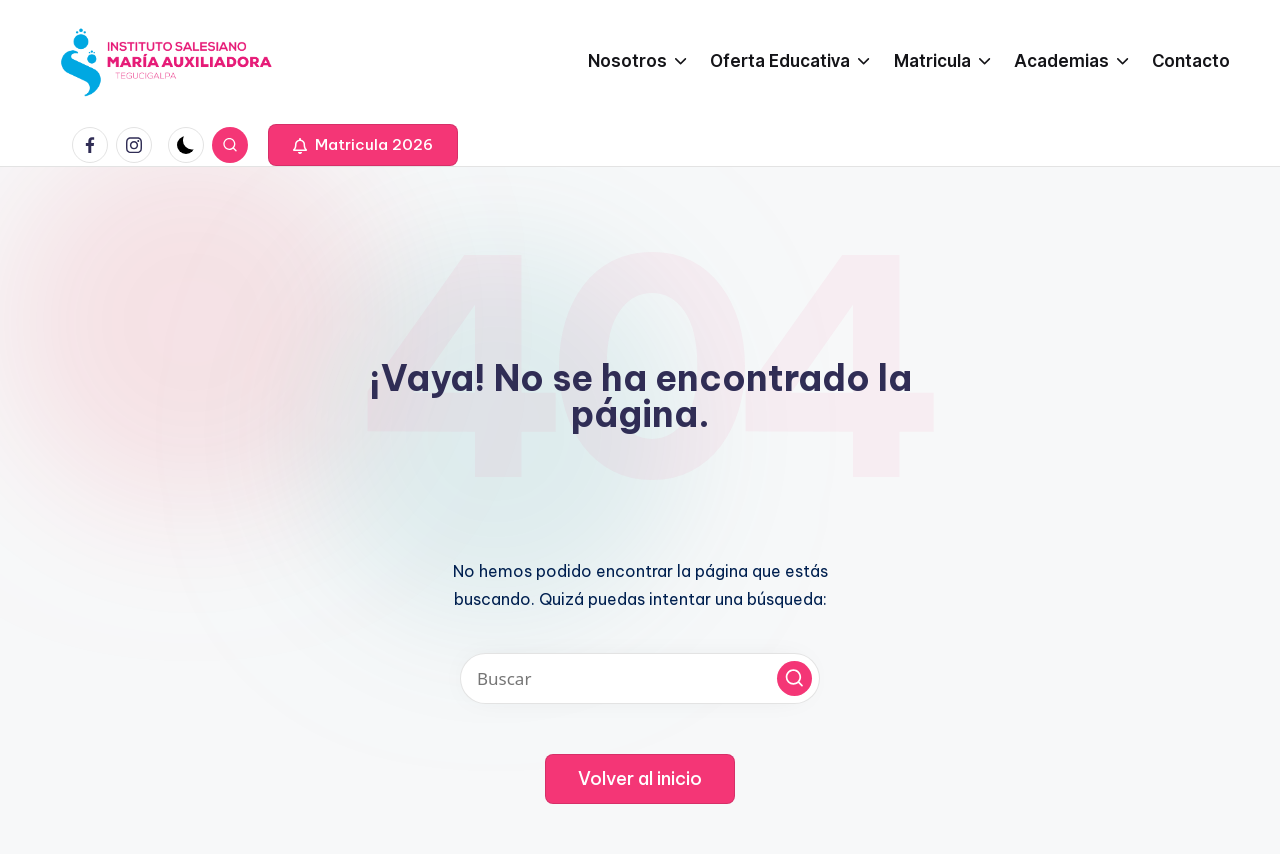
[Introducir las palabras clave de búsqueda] (640, 678)
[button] (363, 145)
